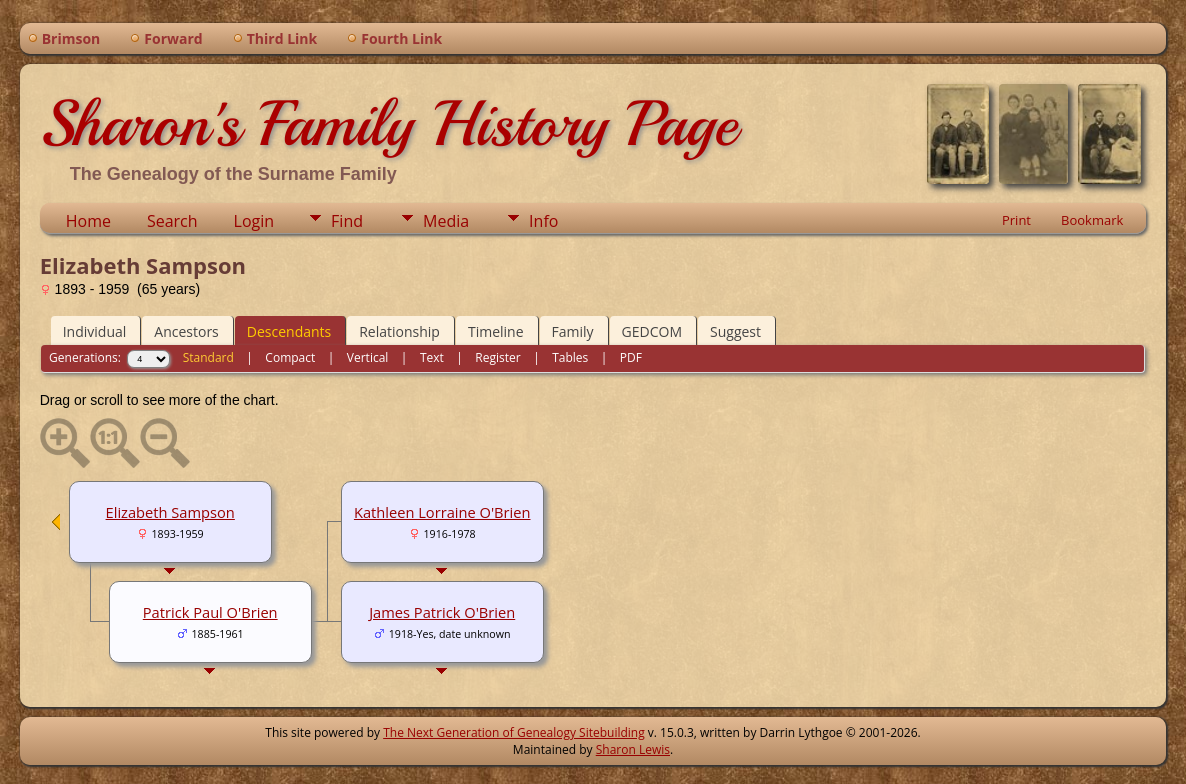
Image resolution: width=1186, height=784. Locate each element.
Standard (208, 357)
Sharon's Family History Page (388, 124)
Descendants (289, 331)
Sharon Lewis (633, 749)
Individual (95, 331)
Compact (290, 357)
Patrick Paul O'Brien (210, 612)
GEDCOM (652, 331)
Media (446, 221)
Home (88, 221)
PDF (631, 357)
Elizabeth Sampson (170, 512)
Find (347, 221)
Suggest (735, 331)
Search (172, 221)
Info (543, 221)
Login (254, 221)
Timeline (496, 331)
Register (497, 357)
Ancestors (186, 331)
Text (432, 357)
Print (1016, 220)
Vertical (368, 357)
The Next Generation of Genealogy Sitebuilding (514, 732)
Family (573, 331)
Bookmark (1092, 220)
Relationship (399, 331)
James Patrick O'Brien (442, 612)
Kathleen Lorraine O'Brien (442, 512)
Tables (570, 357)
